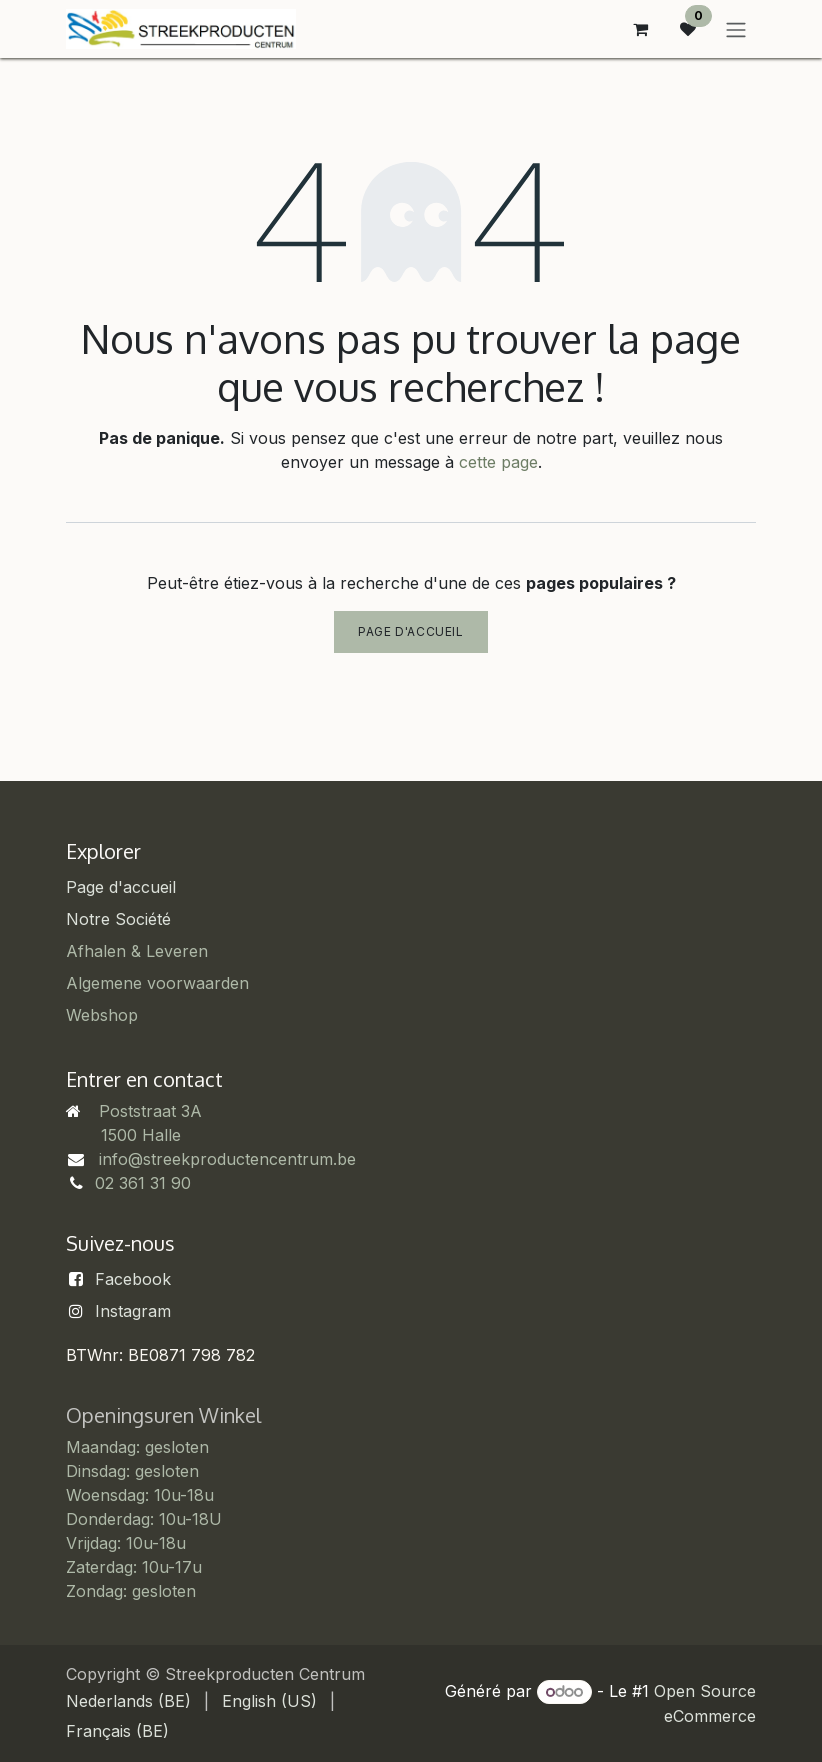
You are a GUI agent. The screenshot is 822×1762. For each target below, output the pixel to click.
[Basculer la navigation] (736, 29)
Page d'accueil (410, 631)
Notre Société (118, 919)
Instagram (133, 1311)
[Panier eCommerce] (640, 29)
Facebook (133, 1279)
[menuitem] (128, 1701)
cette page (498, 462)
